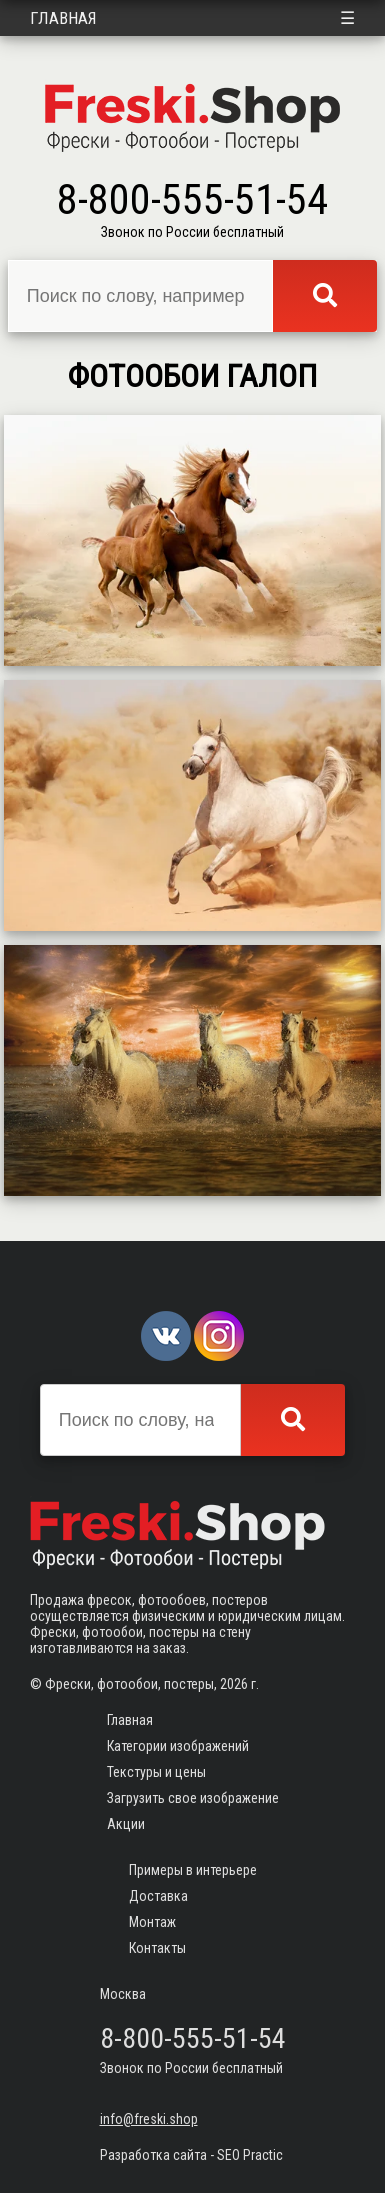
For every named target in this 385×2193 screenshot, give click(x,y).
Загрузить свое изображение (193, 1798)
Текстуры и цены (156, 1772)
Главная (63, 18)
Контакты (157, 1948)
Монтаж (152, 1922)
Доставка (158, 1896)
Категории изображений (178, 1746)
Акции (126, 1824)
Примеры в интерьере (193, 1870)
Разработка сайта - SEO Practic (191, 2155)
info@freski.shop (149, 2119)
